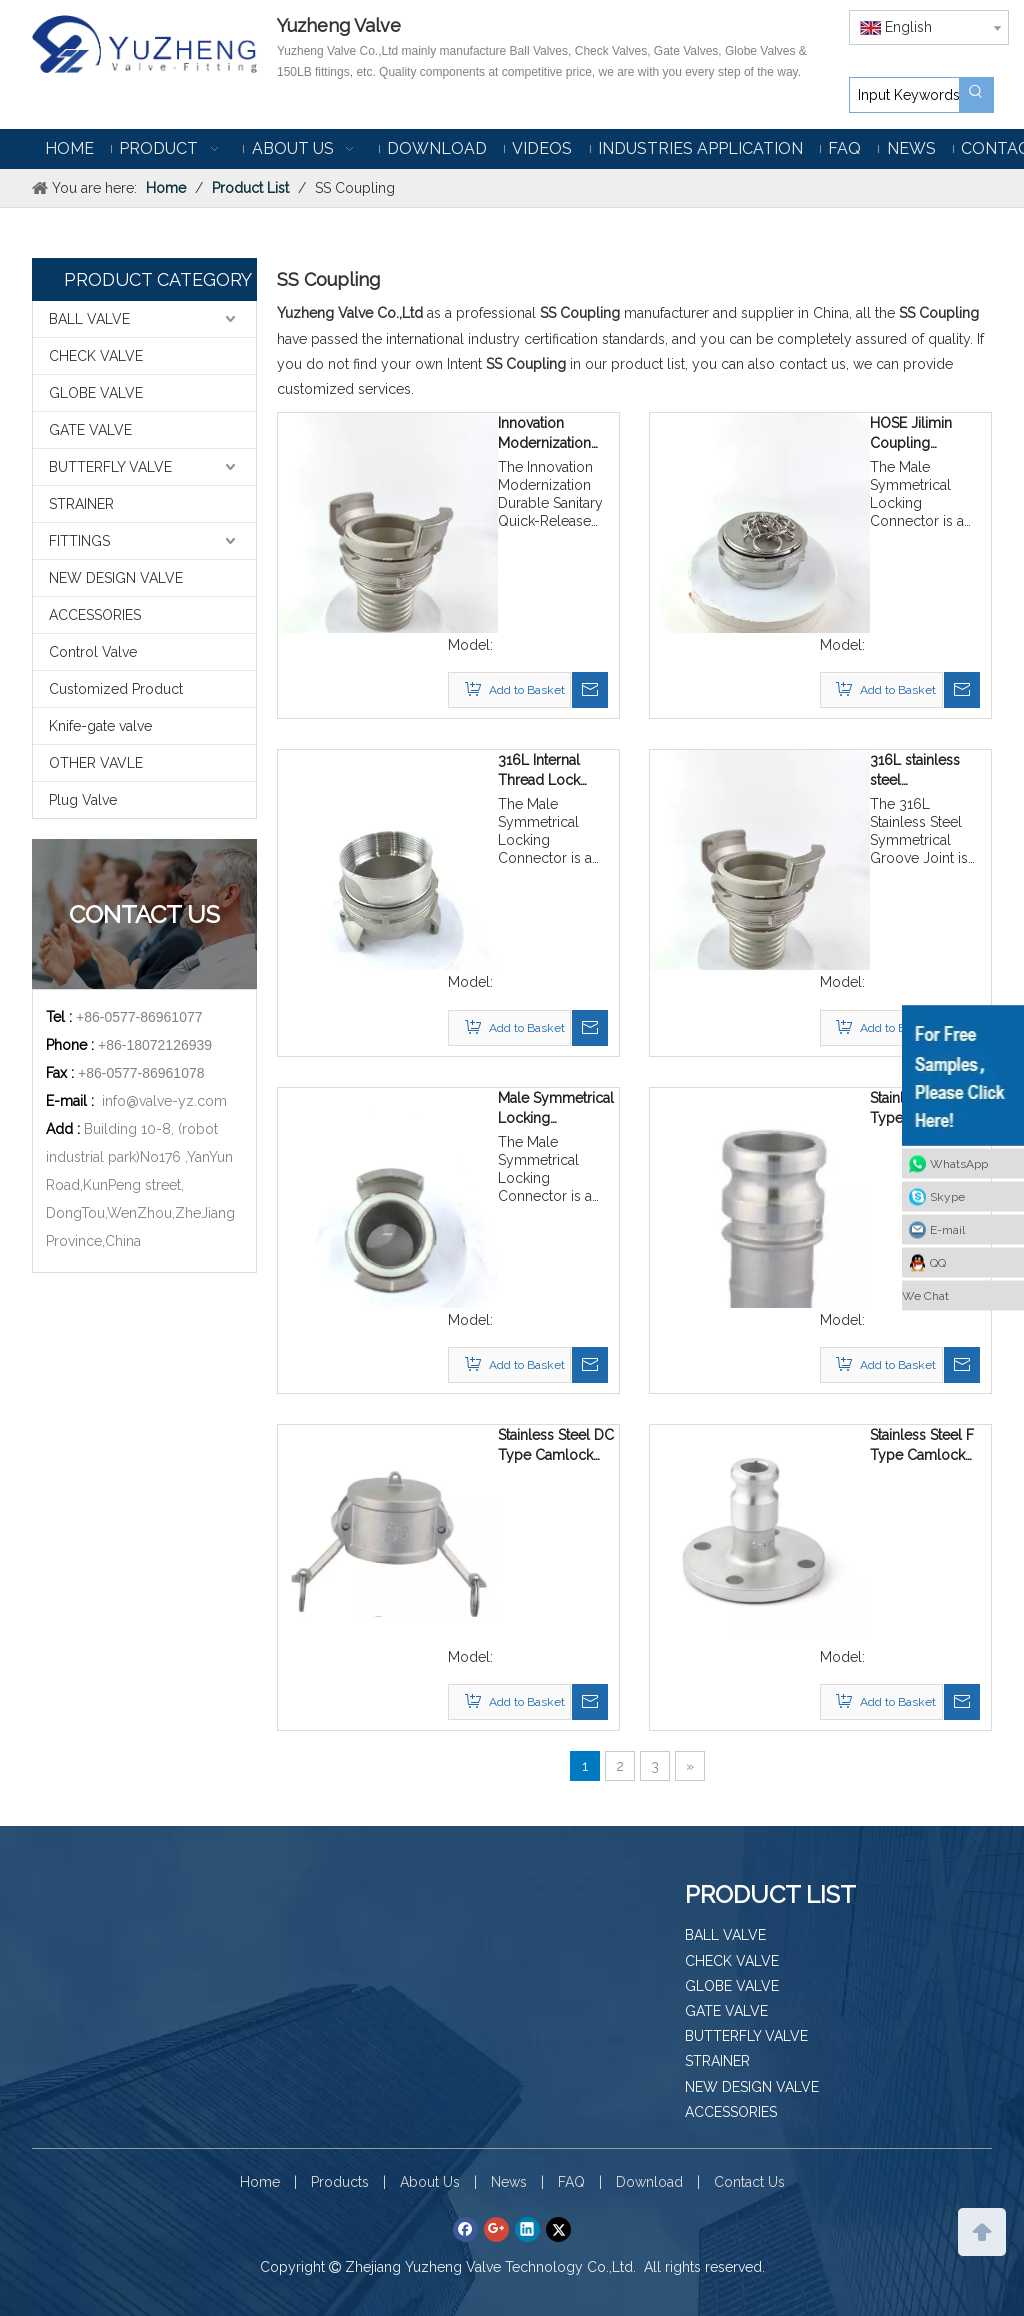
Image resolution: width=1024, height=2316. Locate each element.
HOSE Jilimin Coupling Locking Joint (913, 434)
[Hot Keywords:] (976, 95)
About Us (430, 2182)
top (982, 2230)
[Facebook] (465, 2229)
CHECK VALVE (96, 356)
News (509, 2182)
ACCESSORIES (95, 615)
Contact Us (749, 2182)
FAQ (571, 2182)
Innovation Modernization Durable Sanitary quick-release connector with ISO (550, 434)
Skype (947, 1197)
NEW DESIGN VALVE (116, 578)
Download (649, 2182)
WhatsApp (959, 1164)
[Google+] (496, 2229)
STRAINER (81, 504)
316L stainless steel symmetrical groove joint (915, 771)
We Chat (925, 1296)
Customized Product (116, 689)
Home (260, 2182)
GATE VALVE (90, 430)
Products (340, 2182)
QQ (938, 1263)
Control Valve (93, 652)
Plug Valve (83, 800)
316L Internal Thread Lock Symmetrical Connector (539, 771)
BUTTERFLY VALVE (110, 467)
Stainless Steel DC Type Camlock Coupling (556, 1446)
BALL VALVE (89, 319)
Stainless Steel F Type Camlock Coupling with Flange (922, 1446)
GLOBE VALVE (96, 393)
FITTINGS (79, 541)
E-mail (947, 1230)
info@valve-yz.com (164, 1101)
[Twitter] (558, 2229)
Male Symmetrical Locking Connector (556, 1109)
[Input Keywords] (904, 95)
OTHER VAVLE (96, 763)
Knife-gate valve (100, 726)
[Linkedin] (527, 2229)
